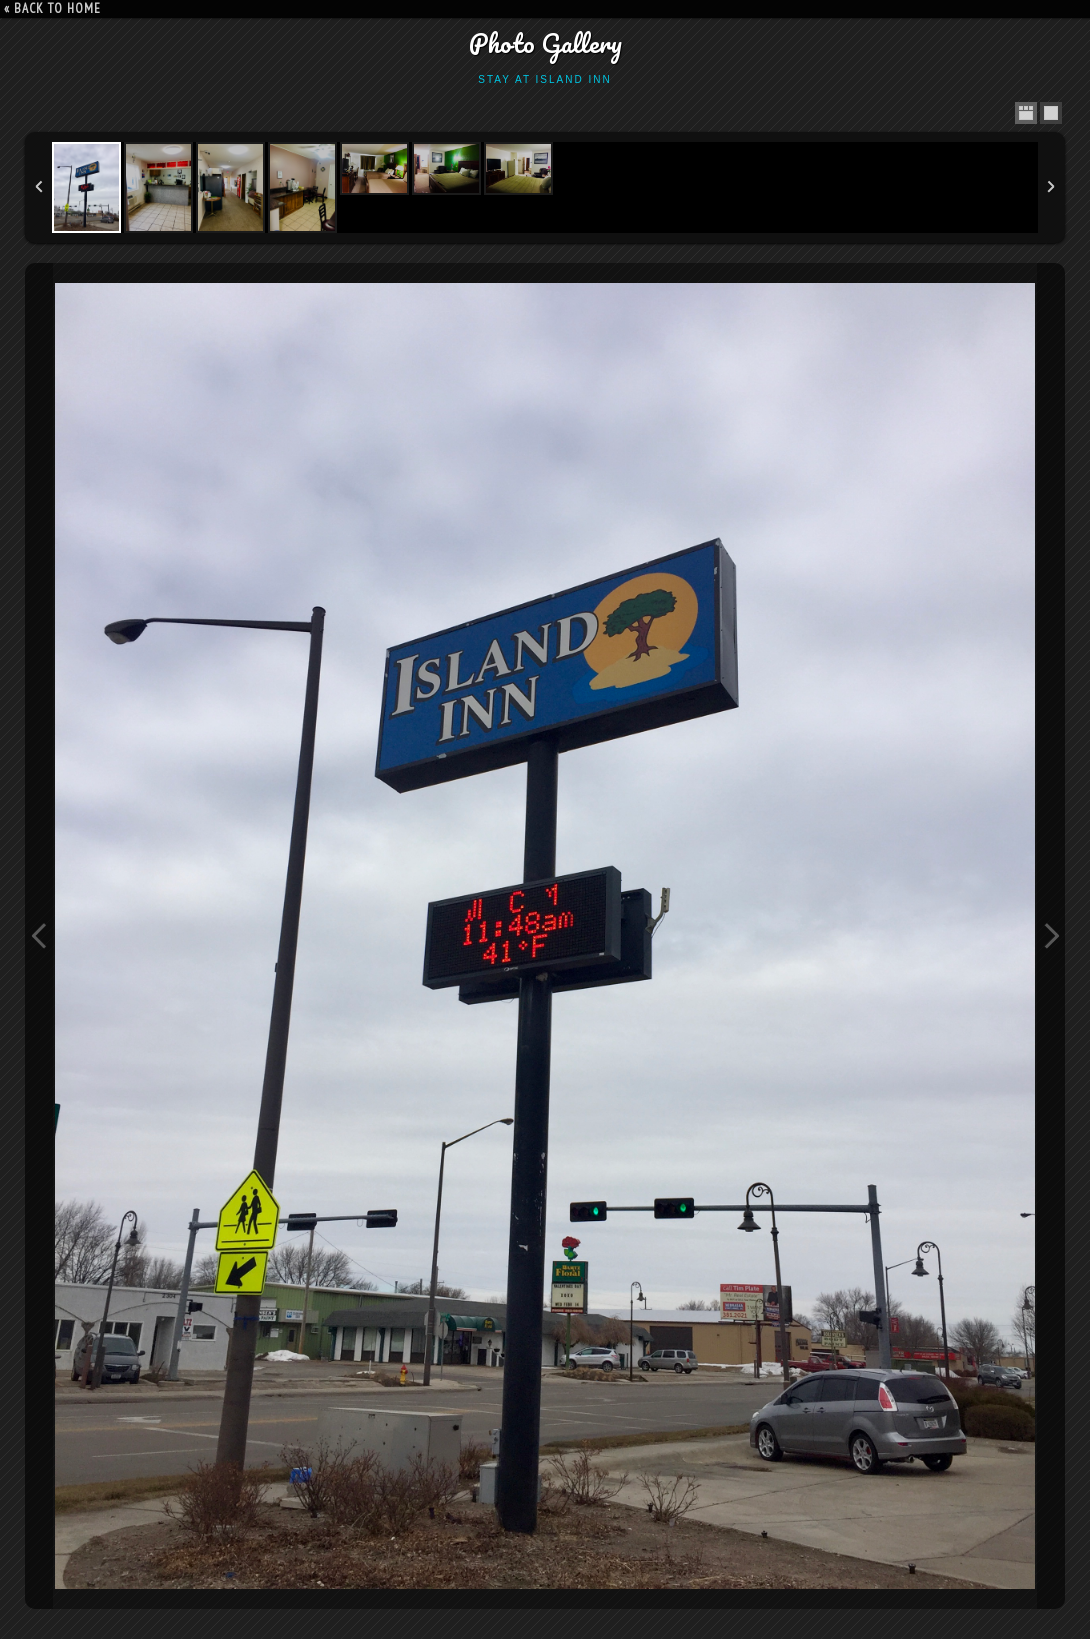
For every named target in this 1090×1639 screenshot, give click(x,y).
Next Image (1051, 936)
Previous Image (39, 936)
